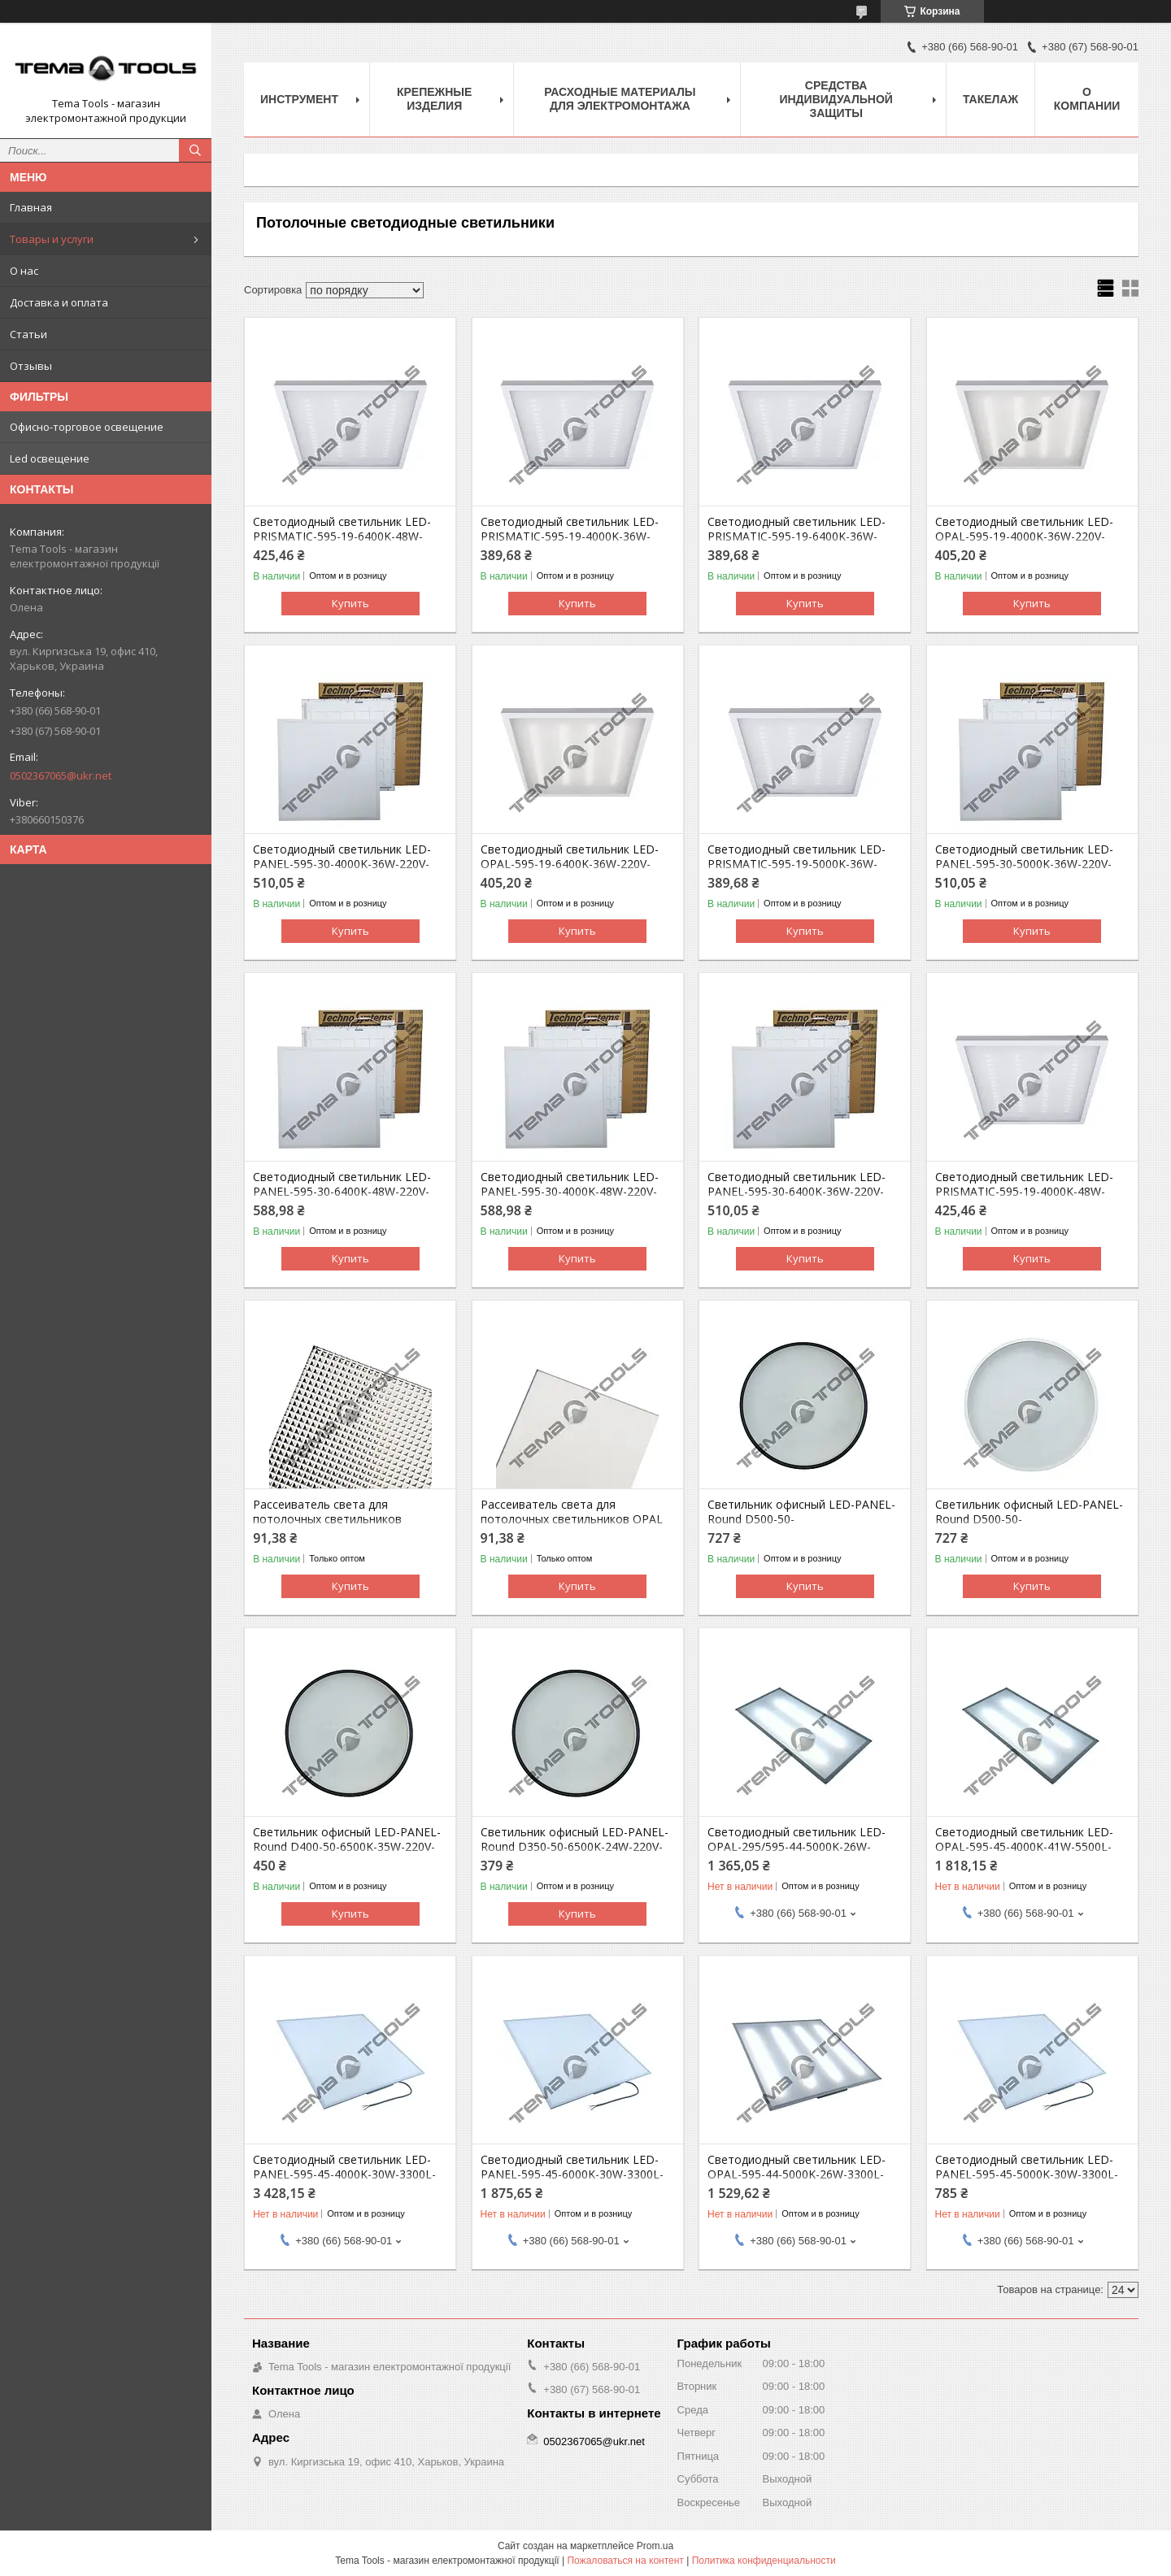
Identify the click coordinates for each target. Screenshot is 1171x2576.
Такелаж (990, 99)
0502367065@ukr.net (60, 775)
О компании (1087, 98)
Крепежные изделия (434, 98)
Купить (350, 603)
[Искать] (195, 150)
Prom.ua (655, 2546)
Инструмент (299, 99)
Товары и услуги (52, 239)
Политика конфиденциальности (764, 2560)
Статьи (28, 334)
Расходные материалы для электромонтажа (619, 98)
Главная (31, 207)
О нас (24, 270)
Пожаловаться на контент (625, 2560)
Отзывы (31, 365)
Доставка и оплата (59, 302)
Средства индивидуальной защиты (835, 99)
